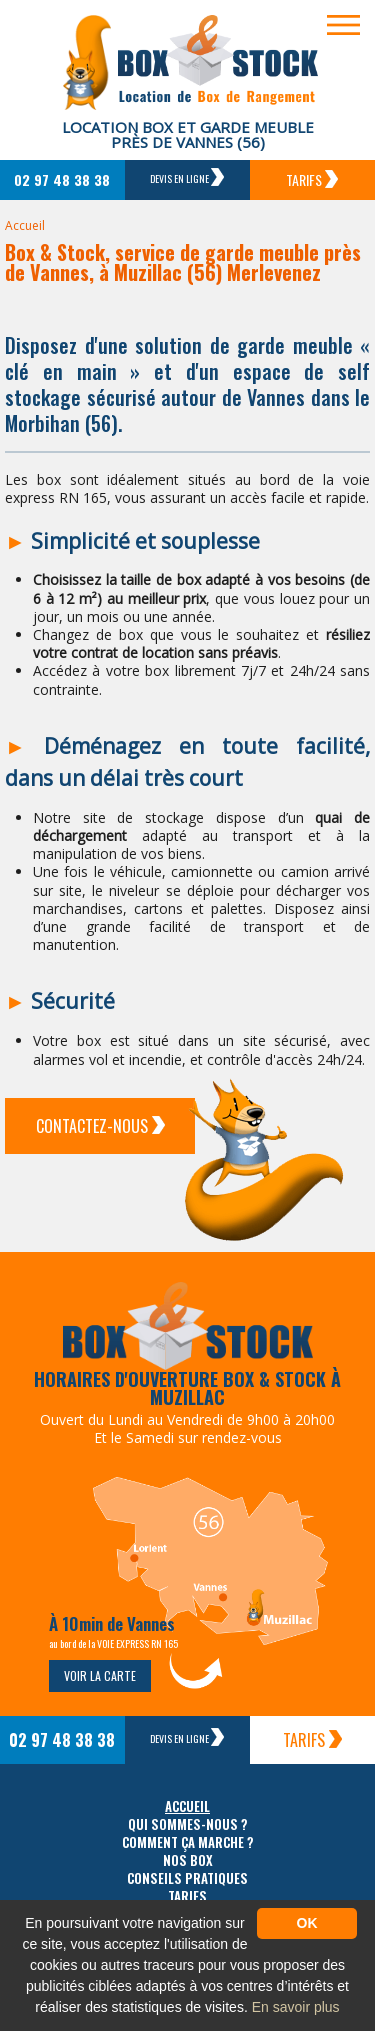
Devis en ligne (187, 177)
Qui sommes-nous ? (188, 1824)
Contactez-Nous (100, 1126)
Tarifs (312, 179)
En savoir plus (296, 2007)
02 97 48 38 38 (62, 179)
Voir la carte (100, 1675)
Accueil (25, 225)
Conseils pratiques (187, 1878)
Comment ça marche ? (188, 1842)
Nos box (188, 1860)
